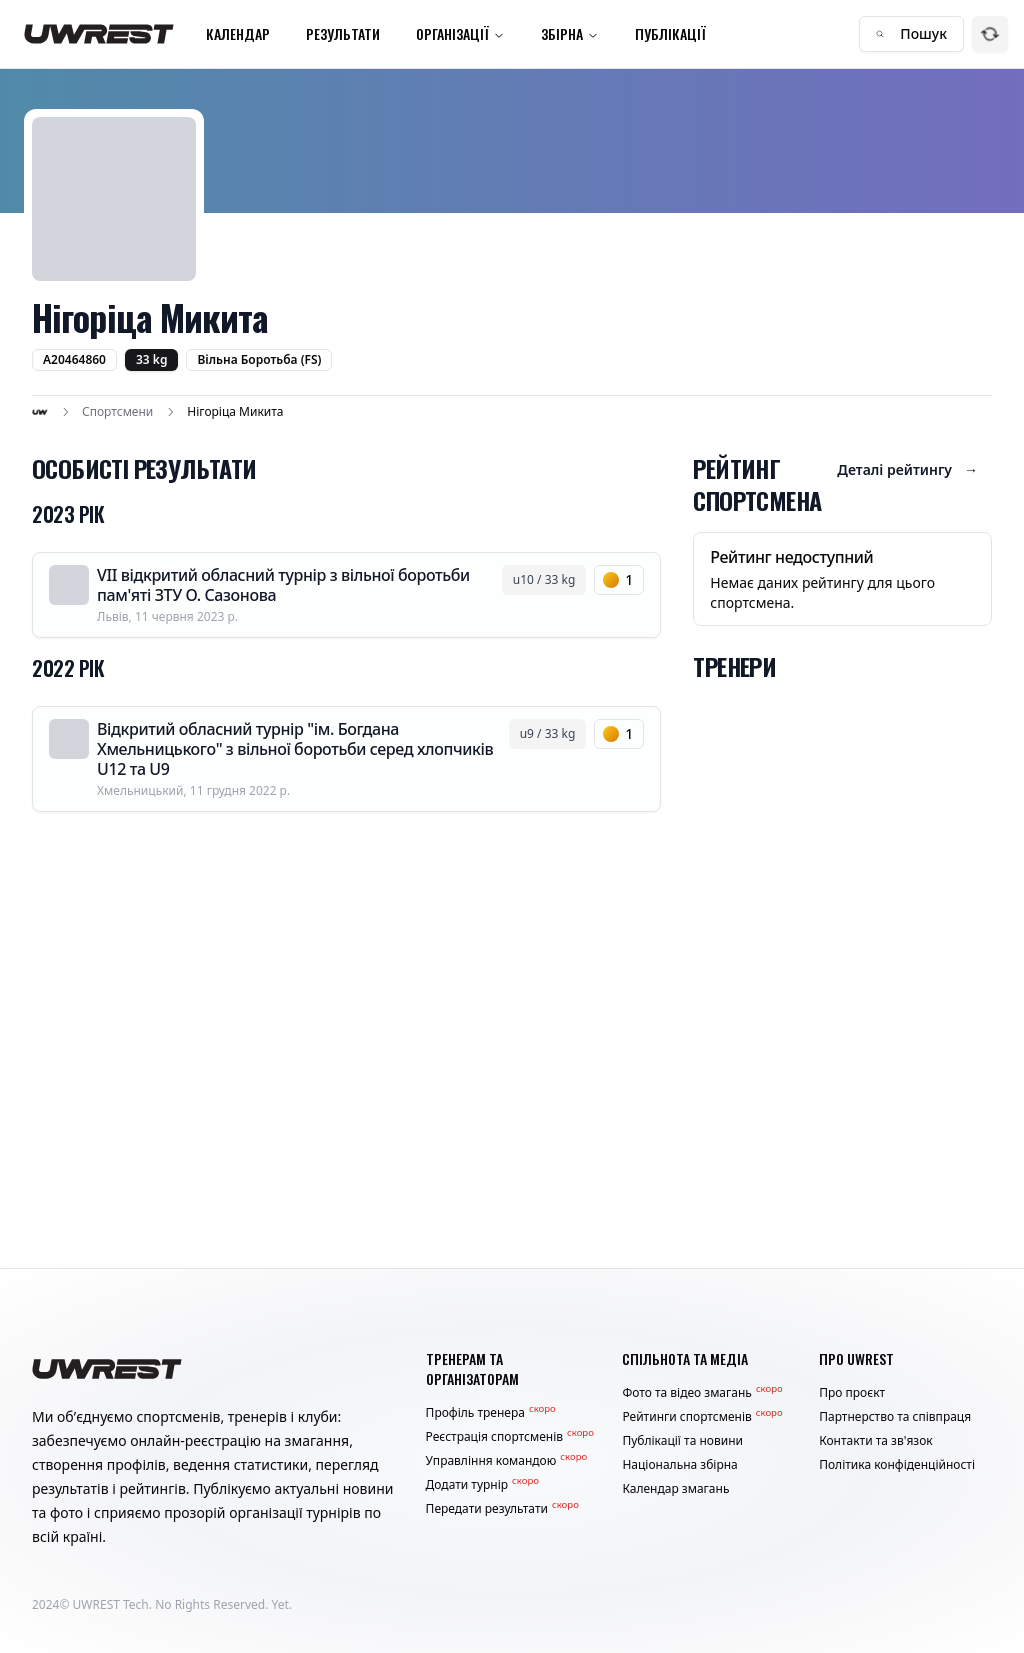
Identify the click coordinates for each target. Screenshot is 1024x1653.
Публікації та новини (682, 1441)
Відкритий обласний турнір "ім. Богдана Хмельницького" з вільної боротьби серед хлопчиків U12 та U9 (295, 749)
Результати (343, 33)
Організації (460, 33)
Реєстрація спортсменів (510, 1437)
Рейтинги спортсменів (702, 1417)
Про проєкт (852, 1393)
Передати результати (502, 1509)
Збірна (570, 33)
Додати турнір (482, 1485)
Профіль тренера (491, 1413)
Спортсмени (117, 412)
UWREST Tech (111, 1604)
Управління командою (507, 1461)
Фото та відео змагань (702, 1393)
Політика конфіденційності (897, 1465)
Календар (238, 33)
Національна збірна (679, 1465)
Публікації (670, 33)
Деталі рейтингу (907, 470)
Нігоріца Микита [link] (235, 412)
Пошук (911, 33)
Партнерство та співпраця (895, 1417)
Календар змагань (675, 1489)
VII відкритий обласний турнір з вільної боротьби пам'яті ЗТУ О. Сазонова (283, 585)
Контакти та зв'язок (876, 1441)
